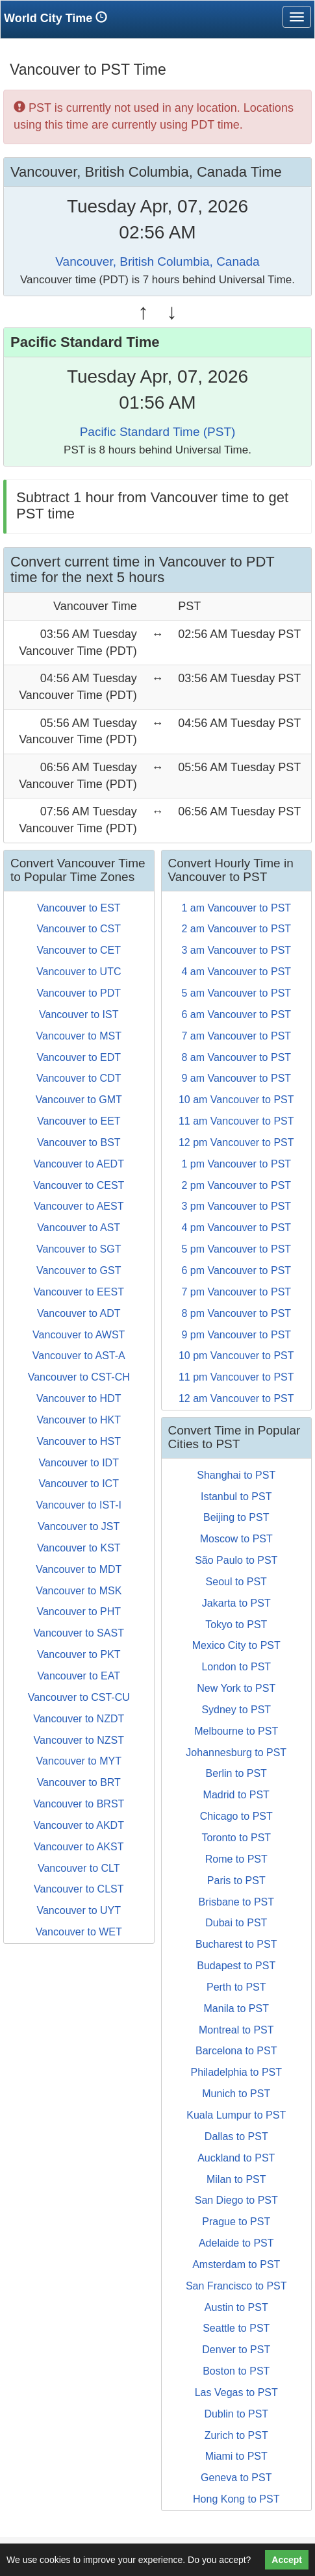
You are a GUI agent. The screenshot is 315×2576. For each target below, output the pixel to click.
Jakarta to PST (236, 1603)
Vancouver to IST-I (78, 1505)
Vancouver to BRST (78, 1803)
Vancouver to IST (78, 1014)
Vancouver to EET (79, 1121)
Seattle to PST (236, 2328)
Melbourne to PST (236, 1731)
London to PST (236, 1666)
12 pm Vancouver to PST (236, 1142)
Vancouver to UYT (78, 1910)
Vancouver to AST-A (78, 1355)
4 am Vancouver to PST (236, 971)
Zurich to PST (236, 2435)
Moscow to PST (236, 1538)
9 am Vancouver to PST (236, 1078)
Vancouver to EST (79, 907)
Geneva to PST (236, 2477)
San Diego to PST (236, 2200)
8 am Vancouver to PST (236, 1057)
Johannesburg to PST (236, 1752)
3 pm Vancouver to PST (236, 1206)
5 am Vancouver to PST (236, 993)
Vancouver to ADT (79, 1313)
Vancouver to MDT (78, 1569)
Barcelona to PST (236, 2050)
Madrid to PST (236, 1794)
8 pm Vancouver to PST (236, 1313)
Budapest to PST (236, 1965)
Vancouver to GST (78, 1270)
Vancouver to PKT (79, 1654)
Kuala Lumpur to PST (236, 2115)
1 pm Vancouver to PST (236, 1163)
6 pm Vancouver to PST (236, 1270)
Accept (286, 2560)
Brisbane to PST (237, 1901)
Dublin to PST (236, 2413)
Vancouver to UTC (78, 971)
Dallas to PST (236, 2136)
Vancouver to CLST (78, 1888)
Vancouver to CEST (78, 1185)
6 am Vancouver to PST (236, 1014)
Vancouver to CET (78, 950)
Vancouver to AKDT (79, 1825)
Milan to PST (236, 2179)
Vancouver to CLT (79, 1868)
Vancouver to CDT (78, 1078)
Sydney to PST (236, 1709)
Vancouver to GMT (79, 1099)
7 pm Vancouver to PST (236, 1291)
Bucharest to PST (236, 1944)
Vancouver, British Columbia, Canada (157, 261)
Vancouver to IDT (79, 1462)
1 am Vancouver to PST (236, 907)
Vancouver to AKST (78, 1846)
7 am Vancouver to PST (236, 1035)
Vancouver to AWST (78, 1334)
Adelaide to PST (236, 2243)
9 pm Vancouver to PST (236, 1334)
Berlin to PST (236, 1773)
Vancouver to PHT (78, 1611)
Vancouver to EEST (79, 1291)
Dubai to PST (236, 1922)
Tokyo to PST (236, 1624)
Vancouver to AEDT (79, 1163)
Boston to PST (236, 2371)
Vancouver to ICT (79, 1483)
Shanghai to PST (236, 1475)
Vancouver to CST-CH (79, 1377)
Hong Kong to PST (236, 2499)
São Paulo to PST (236, 1560)
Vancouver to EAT (79, 1675)
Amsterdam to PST (236, 2264)
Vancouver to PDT (78, 993)
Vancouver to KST (79, 1547)
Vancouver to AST (78, 1227)
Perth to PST (236, 1987)
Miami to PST (236, 2456)
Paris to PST (236, 1880)
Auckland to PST (236, 2157)
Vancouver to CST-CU (79, 1697)
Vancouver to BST (79, 1142)
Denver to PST (236, 2349)
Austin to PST (236, 2307)
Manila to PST (236, 2008)
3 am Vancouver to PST (236, 950)
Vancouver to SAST (79, 1633)
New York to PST (236, 1688)
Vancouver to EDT (78, 1057)
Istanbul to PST (236, 1496)
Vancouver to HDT (78, 1398)
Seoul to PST (236, 1581)
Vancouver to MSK (78, 1590)
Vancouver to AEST (78, 1206)
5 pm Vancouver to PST (236, 1249)
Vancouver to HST (78, 1441)
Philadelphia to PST (236, 2072)
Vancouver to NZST (79, 1740)
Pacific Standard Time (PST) (158, 432)
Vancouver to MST (78, 1035)
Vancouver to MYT (78, 1760)
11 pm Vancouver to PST (236, 1377)
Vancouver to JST (79, 1526)
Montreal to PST (236, 2029)
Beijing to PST (236, 1517)
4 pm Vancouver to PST (236, 1227)
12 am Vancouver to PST (236, 1398)
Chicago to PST (236, 1816)
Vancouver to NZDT (78, 1718)
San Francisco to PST (236, 2285)
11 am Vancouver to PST (236, 1121)
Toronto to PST (236, 1837)
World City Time (59, 18)
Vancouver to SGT (78, 1249)
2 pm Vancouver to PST (236, 1185)
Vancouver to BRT (79, 1782)
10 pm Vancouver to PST (236, 1355)
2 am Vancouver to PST (236, 928)
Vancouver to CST (78, 928)
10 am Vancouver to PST (236, 1099)
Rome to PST (236, 1859)
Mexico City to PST (236, 1645)
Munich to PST (236, 2093)
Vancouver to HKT (78, 1419)
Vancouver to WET (79, 1931)
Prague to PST (236, 2221)
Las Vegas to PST (236, 2392)
